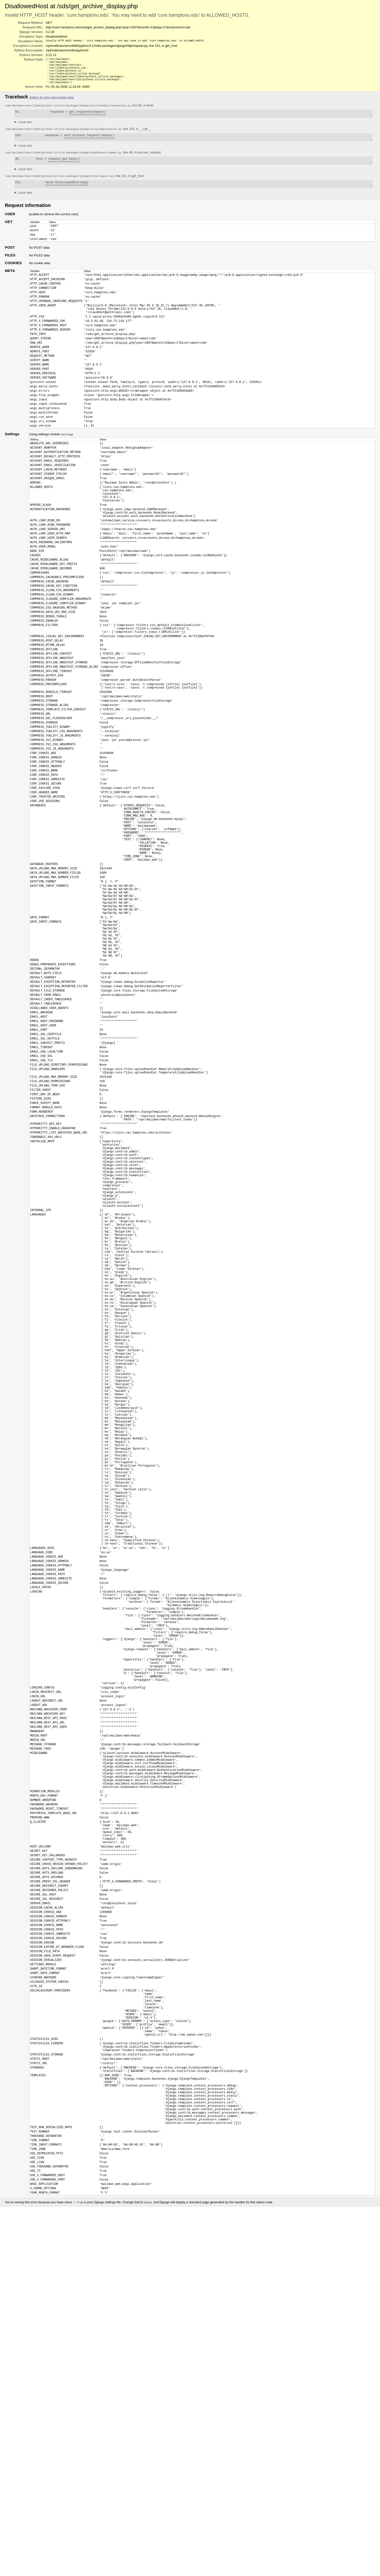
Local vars (25, 128)
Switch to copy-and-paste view (51, 101)
